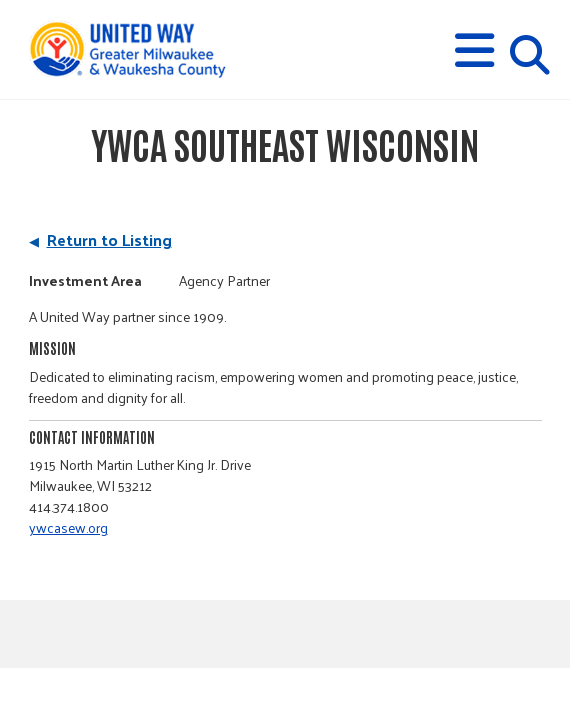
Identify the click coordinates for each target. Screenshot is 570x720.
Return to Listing (109, 239)
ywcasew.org (68, 527)
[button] (474, 50)
